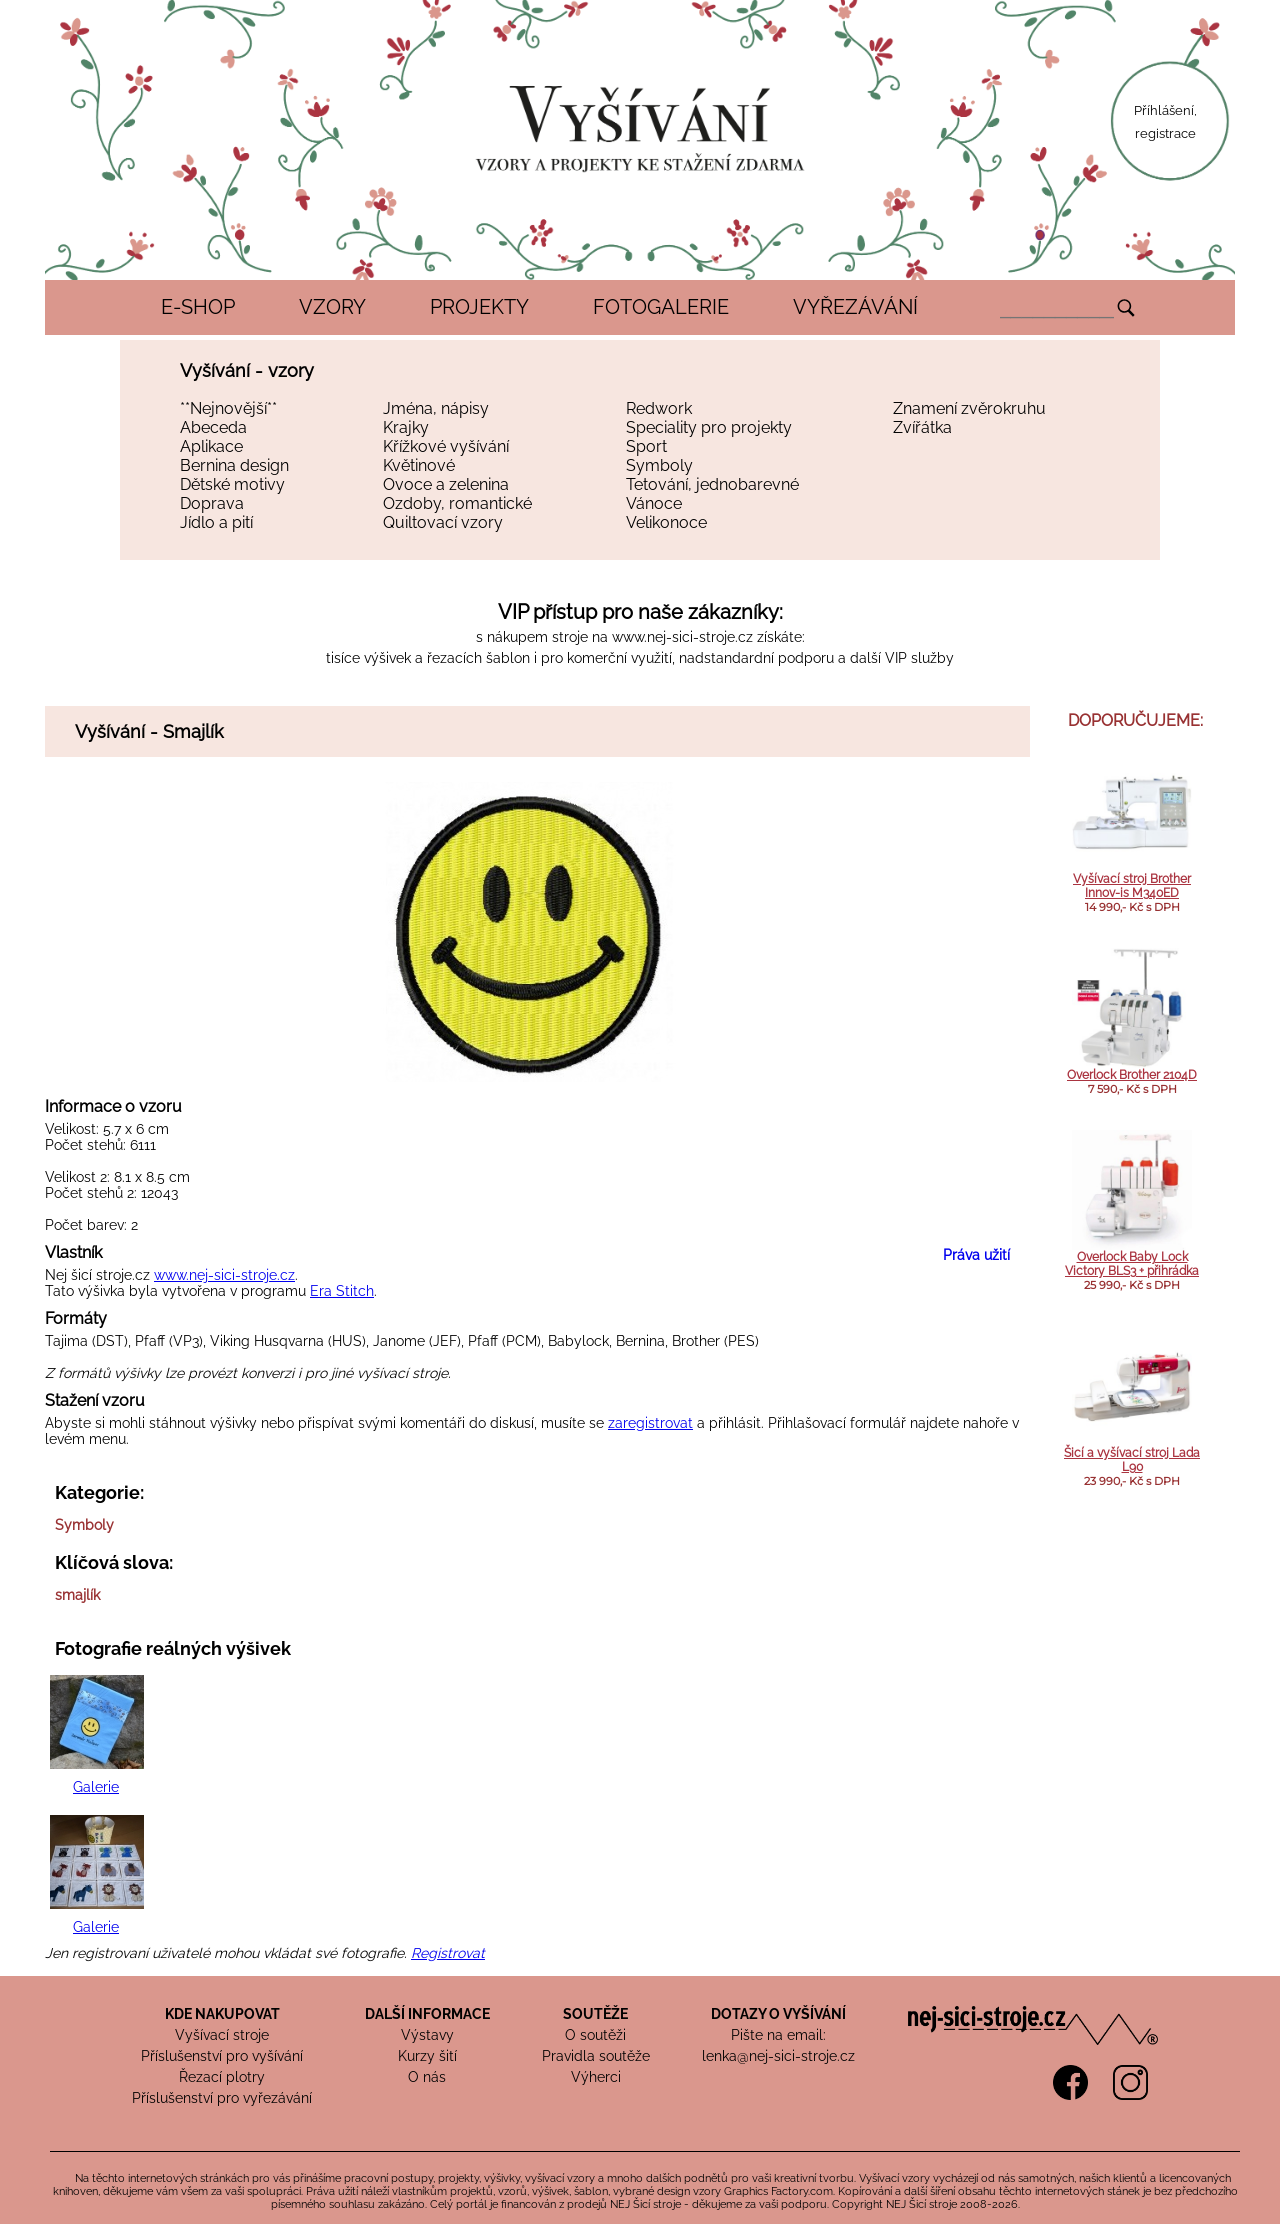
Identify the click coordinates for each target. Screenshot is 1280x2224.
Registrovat (448, 1953)
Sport (646, 446)
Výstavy (427, 2035)
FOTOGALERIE (661, 307)
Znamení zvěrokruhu (969, 408)
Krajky (406, 427)
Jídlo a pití (216, 522)
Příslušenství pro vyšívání (222, 2056)
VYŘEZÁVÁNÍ (855, 307)
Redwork (659, 408)
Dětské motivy (232, 484)
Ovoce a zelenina (446, 484)
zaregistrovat (650, 1423)
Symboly (659, 465)
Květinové (419, 465)
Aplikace (211, 446)
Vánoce (654, 503)
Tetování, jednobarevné (712, 484)
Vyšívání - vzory (247, 370)
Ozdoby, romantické (457, 503)
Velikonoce (666, 522)
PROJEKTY (479, 307)
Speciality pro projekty (709, 427)
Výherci (596, 2077)
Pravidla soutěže (596, 2056)
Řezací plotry (222, 2077)
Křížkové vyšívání (446, 446)
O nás (427, 2077)
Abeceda (213, 427)
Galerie (96, 1787)
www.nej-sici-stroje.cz (682, 637)
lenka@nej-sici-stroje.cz (778, 2056)
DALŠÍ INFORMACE (427, 2014)
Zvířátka (922, 427)
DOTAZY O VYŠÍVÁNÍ (778, 2014)
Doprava (212, 503)
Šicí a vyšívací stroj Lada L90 (1132, 1460)
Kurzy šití (427, 2056)
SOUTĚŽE (595, 2014)
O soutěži (595, 2035)
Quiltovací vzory (443, 522)
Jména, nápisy (436, 408)
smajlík (77, 1595)
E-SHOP (198, 307)
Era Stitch (342, 1291)
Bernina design (234, 465)
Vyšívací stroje (222, 2035)
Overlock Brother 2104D (1132, 1075)
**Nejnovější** (228, 408)
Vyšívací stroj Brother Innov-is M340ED (1132, 886)
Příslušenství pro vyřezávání (222, 2098)
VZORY (332, 307)
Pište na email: (778, 2035)
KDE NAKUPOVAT (222, 2014)
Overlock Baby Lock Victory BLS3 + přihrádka (1132, 1264)
